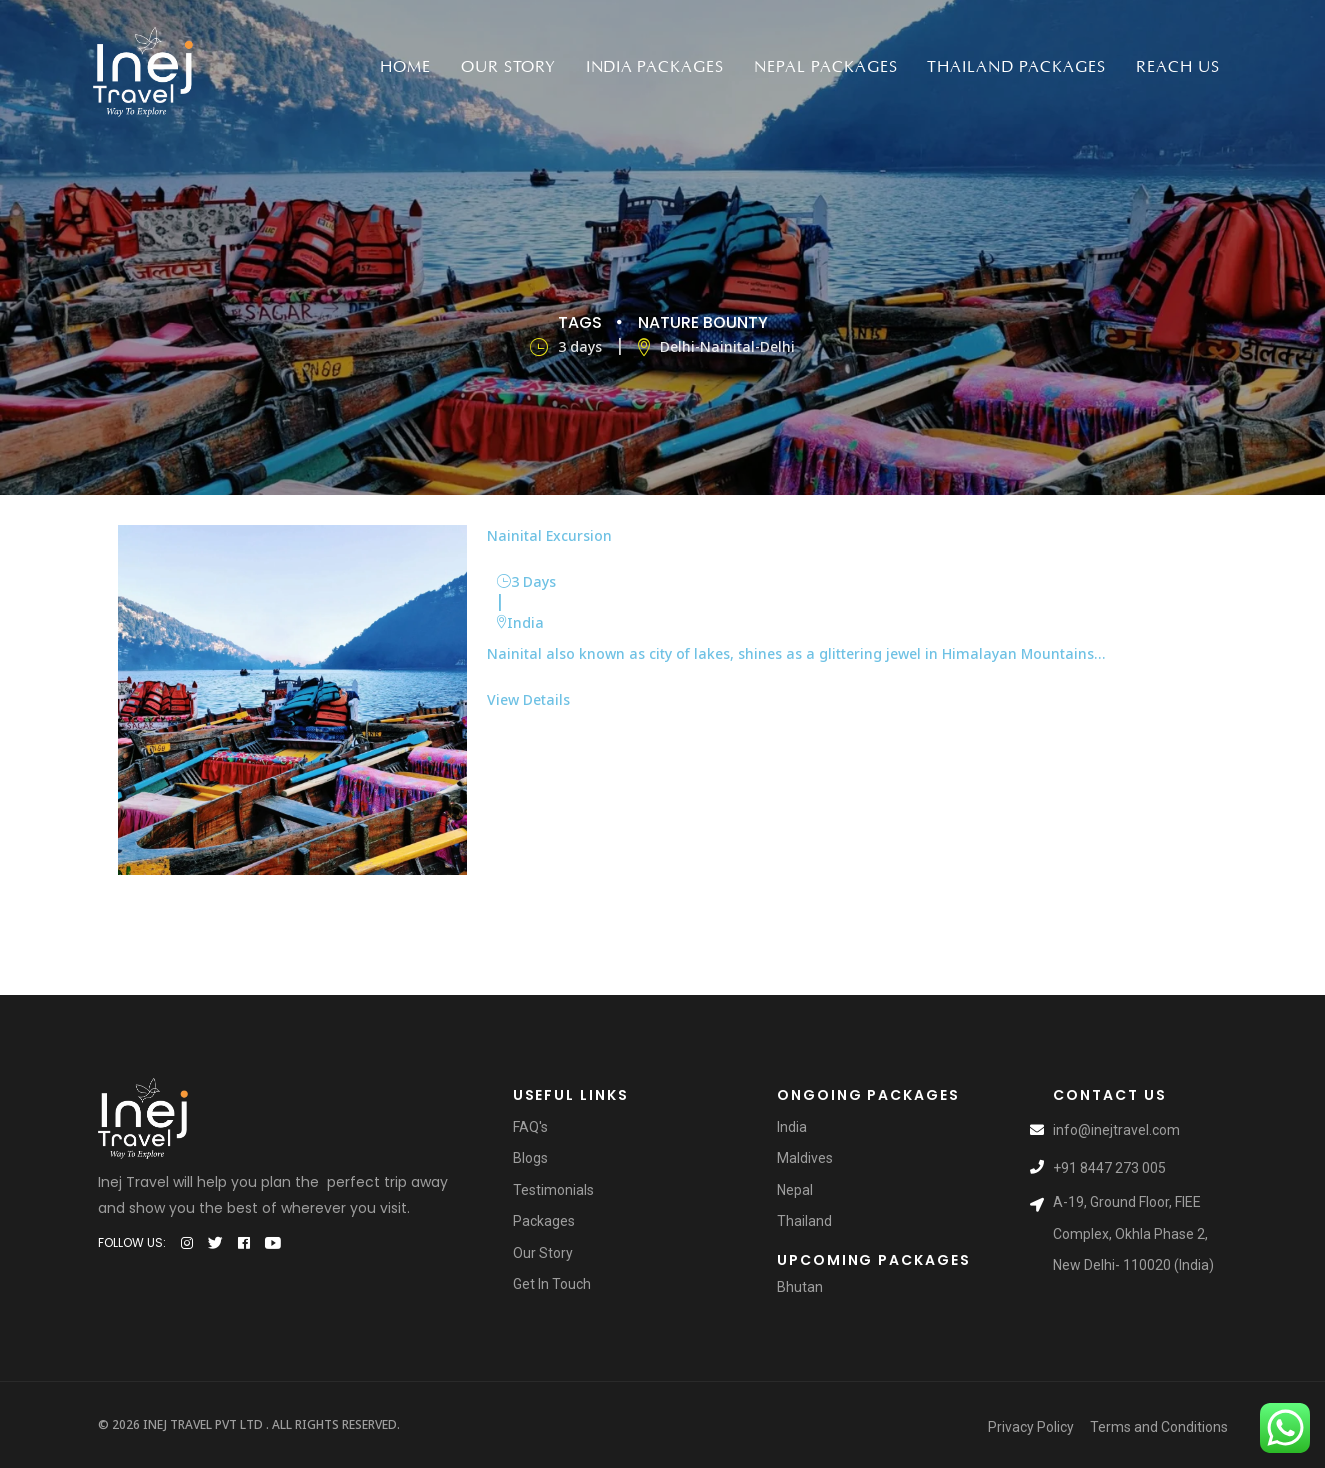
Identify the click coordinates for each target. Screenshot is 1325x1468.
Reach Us (1178, 67)
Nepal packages (825, 67)
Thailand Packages (1016, 67)
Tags (580, 321)
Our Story (508, 67)
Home (405, 67)
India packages (655, 67)
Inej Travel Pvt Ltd (203, 1424)
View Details (528, 698)
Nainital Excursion (549, 534)
